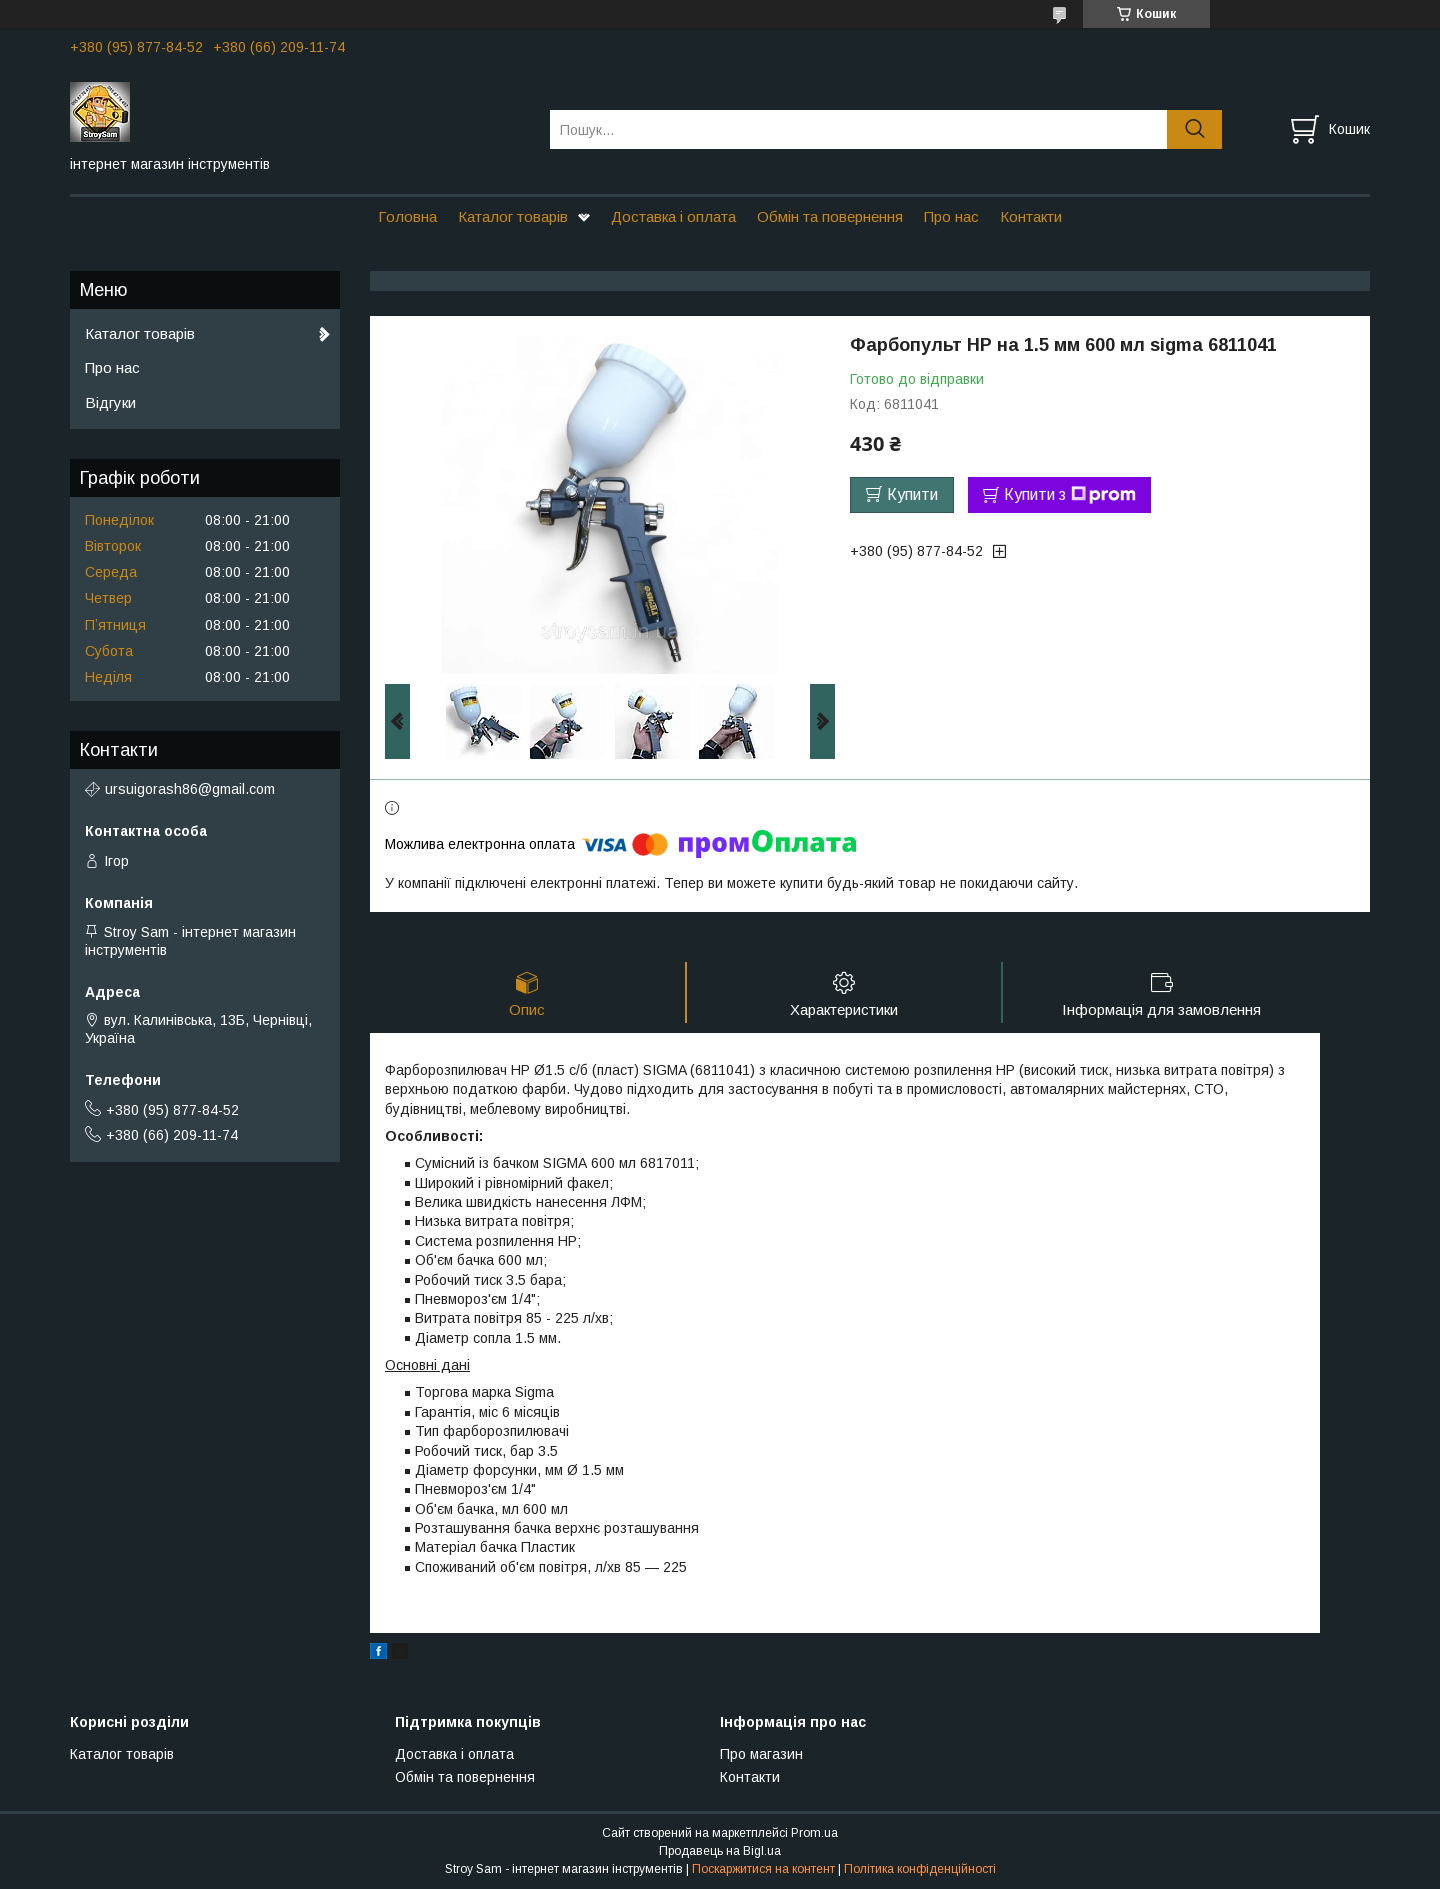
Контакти (1031, 216)
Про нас (951, 216)
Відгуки (110, 402)
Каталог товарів (513, 216)
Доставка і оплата (673, 216)
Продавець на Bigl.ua (720, 1852)
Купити (912, 494)
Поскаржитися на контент (763, 1870)
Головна (407, 216)
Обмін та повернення (830, 216)
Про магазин (761, 1755)
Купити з (1070, 495)
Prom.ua (814, 1834)
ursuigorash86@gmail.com (190, 789)
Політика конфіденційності (920, 1870)
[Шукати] (1194, 129)
